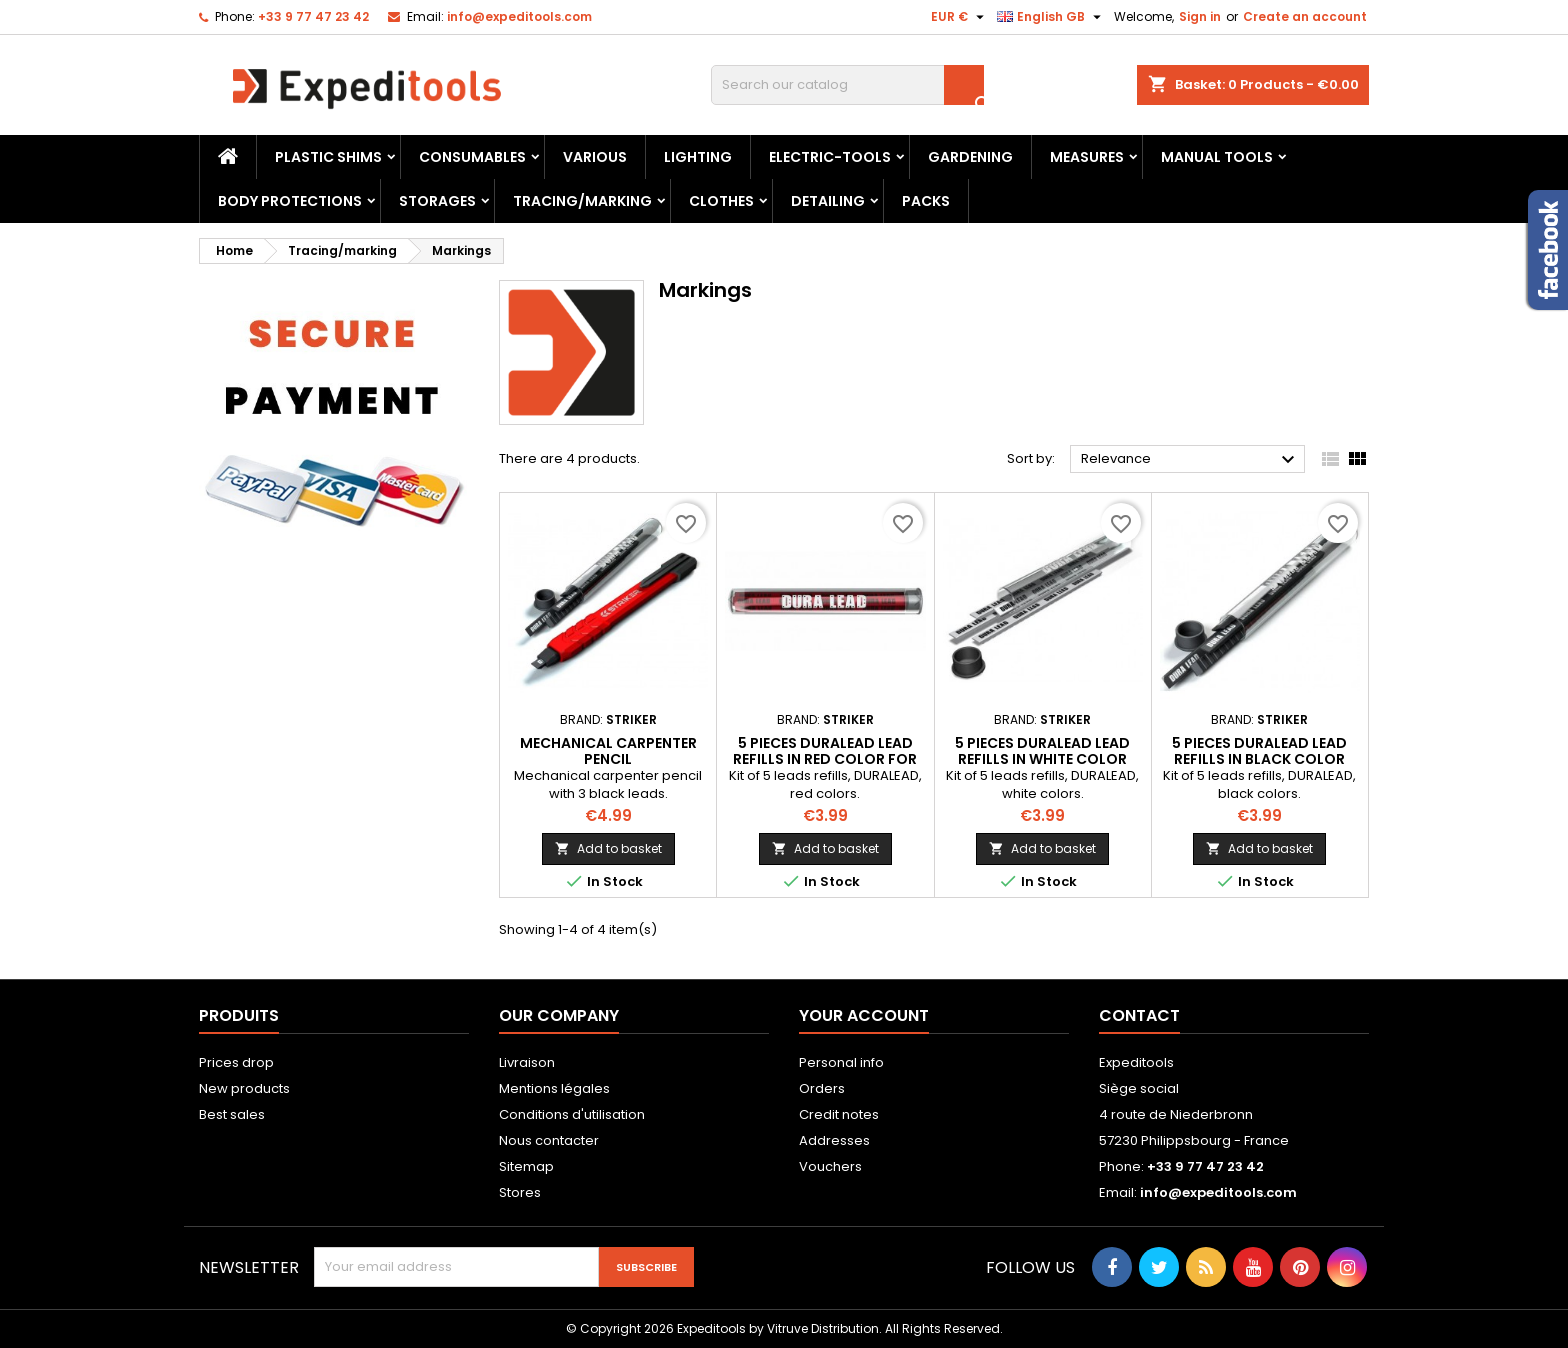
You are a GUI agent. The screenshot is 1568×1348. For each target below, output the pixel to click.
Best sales (232, 1114)
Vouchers (830, 1166)
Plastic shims (328, 157)
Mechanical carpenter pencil (608, 751)
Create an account (1305, 16)
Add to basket (608, 848)
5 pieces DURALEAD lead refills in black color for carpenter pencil (1259, 759)
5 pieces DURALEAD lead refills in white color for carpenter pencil (1042, 759)
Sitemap (526, 1166)
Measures (1087, 157)
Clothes (721, 201)
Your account (864, 1015)
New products (244, 1088)
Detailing (828, 201)
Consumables (472, 157)
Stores (520, 1192)
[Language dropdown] (1051, 17)
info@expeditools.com (519, 16)
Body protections (290, 201)
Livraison (527, 1062)
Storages (437, 201)
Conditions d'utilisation (572, 1114)
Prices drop (236, 1062)
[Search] (847, 85)
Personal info (841, 1062)
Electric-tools (830, 157)
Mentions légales (554, 1088)
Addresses (834, 1140)
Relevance (1190, 460)
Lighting (698, 157)
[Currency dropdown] (960, 17)
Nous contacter (549, 1140)
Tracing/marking (582, 201)
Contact (1139, 1015)
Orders (822, 1088)
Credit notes (839, 1114)
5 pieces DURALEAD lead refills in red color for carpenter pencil (825, 759)
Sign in (1200, 16)
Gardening (970, 157)
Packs (926, 201)
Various (595, 157)
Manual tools (1217, 157)
